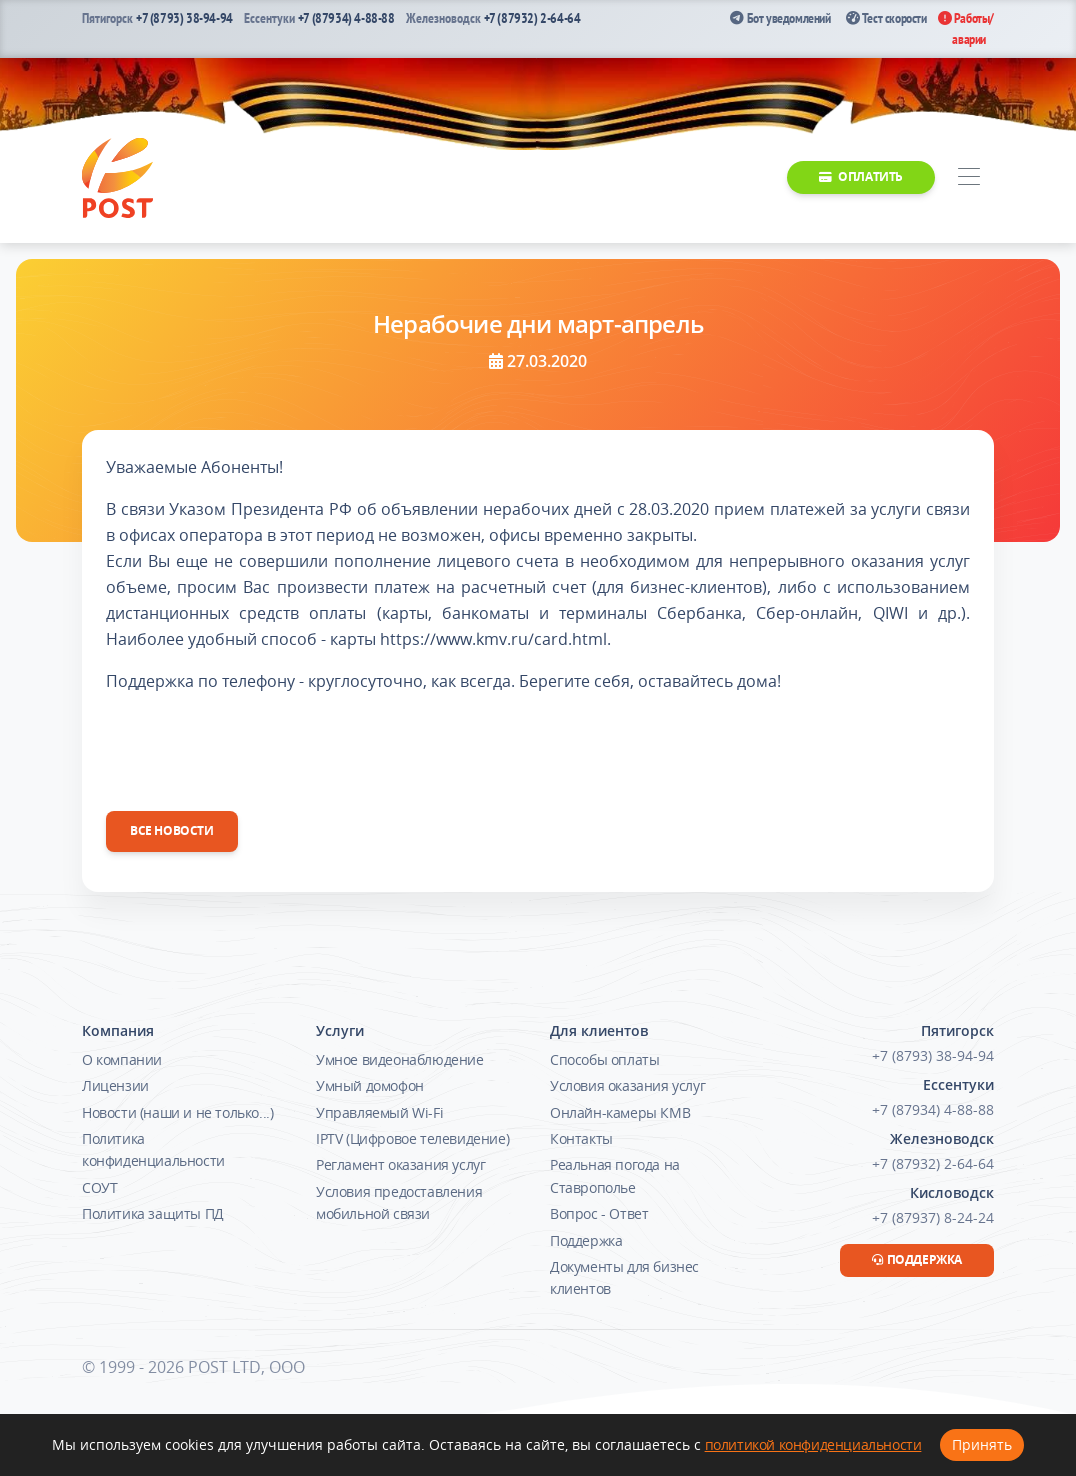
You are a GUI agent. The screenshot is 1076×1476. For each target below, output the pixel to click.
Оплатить (861, 176)
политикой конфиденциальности (813, 1444)
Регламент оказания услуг (400, 1164)
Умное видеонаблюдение (400, 1059)
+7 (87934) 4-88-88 (346, 18)
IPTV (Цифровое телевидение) (412, 1138)
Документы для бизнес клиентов (624, 1277)
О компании (122, 1059)
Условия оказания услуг (627, 1085)
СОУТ (99, 1187)
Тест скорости (886, 18)
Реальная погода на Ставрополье (615, 1175)
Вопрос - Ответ (599, 1213)
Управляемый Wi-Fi (379, 1112)
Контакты (581, 1138)
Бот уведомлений (780, 18)
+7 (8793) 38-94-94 (184, 18)
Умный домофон (370, 1085)
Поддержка (586, 1240)
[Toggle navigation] (968, 177)
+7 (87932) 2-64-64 (532, 18)
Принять (982, 1444)
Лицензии (115, 1085)
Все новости (172, 830)
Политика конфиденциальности (153, 1149)
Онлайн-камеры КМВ (620, 1112)
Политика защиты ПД (153, 1213)
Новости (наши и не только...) (177, 1112)
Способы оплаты (604, 1059)
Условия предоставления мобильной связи (399, 1202)
